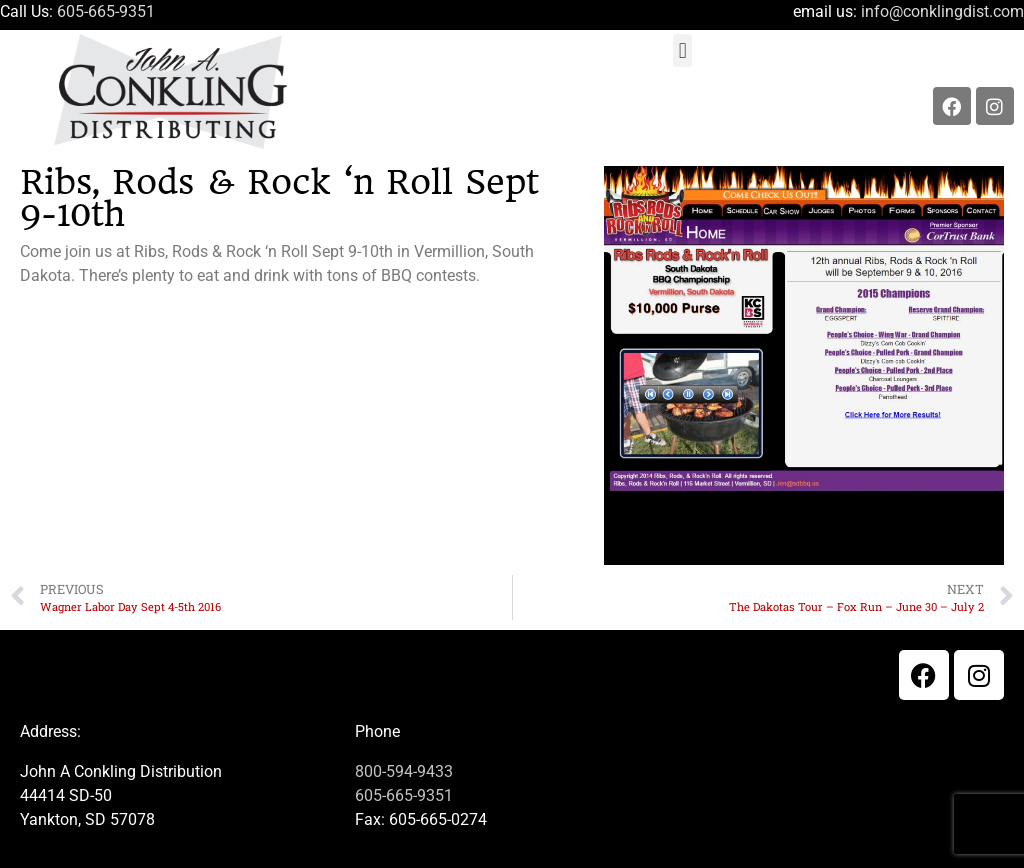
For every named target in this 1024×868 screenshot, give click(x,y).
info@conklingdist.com (942, 11)
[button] (682, 50)
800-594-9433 (404, 771)
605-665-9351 (106, 11)
